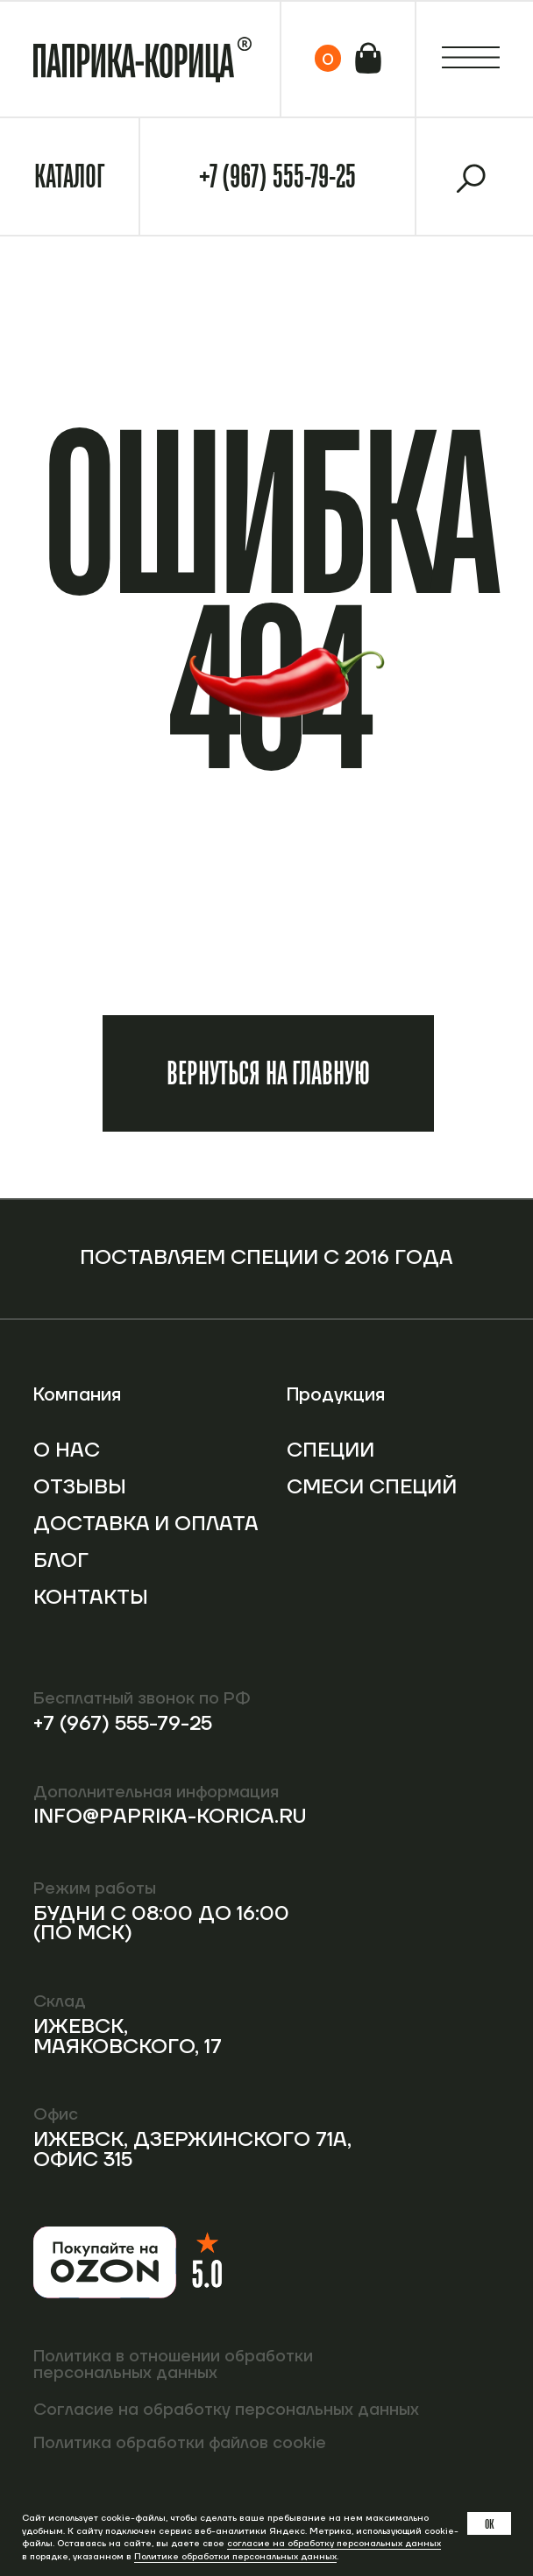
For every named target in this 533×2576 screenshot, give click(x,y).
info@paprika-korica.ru (169, 1816)
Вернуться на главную (268, 1072)
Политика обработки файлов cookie (179, 2442)
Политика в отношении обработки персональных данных (173, 2364)
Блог (61, 1561)
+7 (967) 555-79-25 (277, 175)
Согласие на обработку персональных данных (226, 2409)
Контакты (90, 1597)
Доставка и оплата (146, 1524)
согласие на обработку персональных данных (334, 2543)
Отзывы (79, 1487)
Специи (330, 1450)
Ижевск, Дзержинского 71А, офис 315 (192, 2150)
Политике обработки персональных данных (235, 2556)
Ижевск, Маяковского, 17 (127, 2037)
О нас (66, 1450)
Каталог (69, 175)
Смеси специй (372, 1487)
